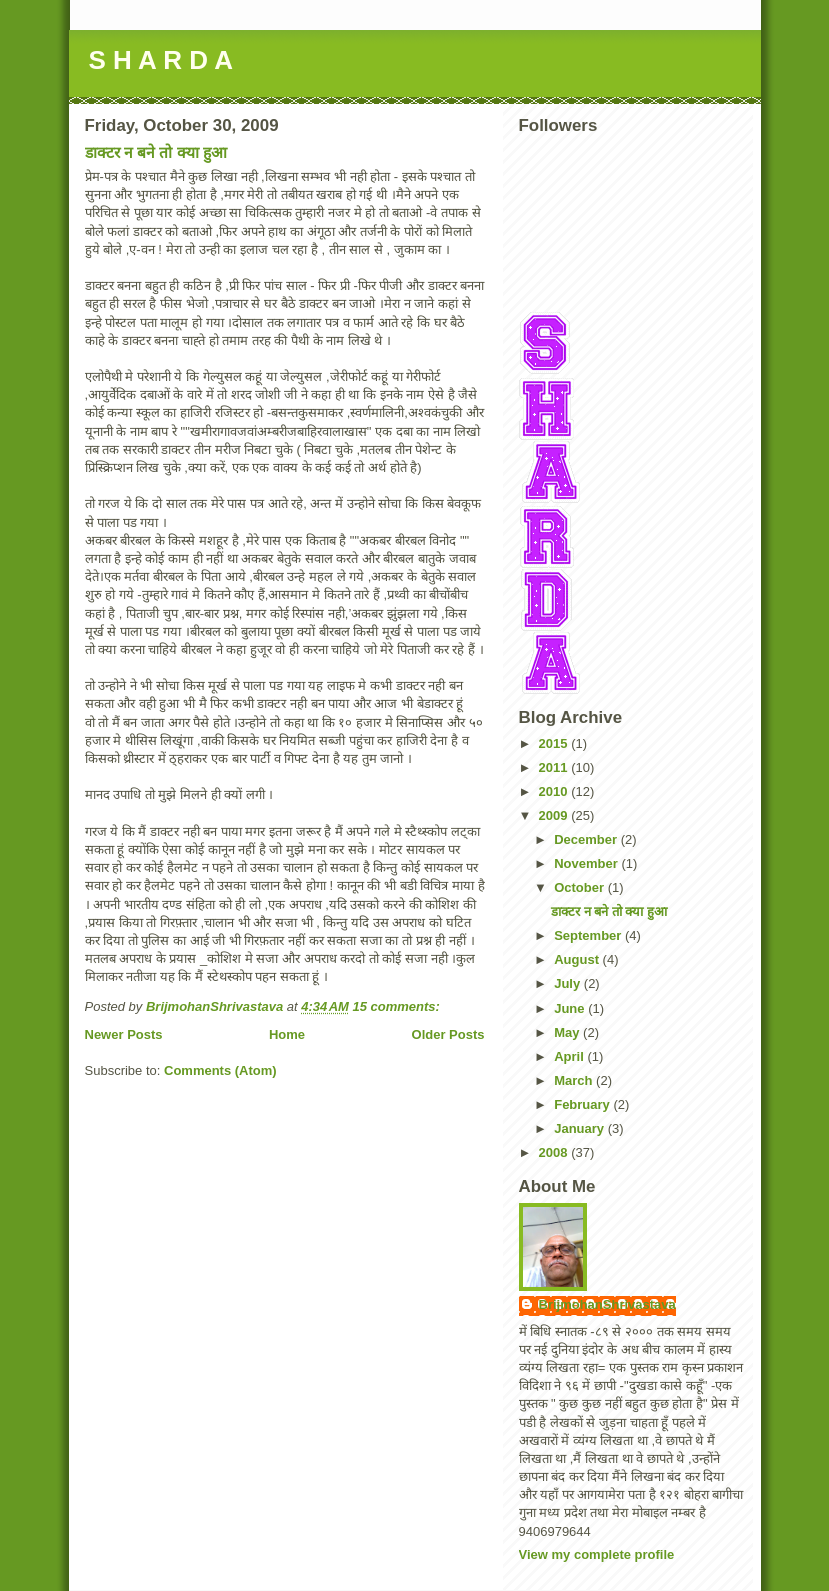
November (587, 863)
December (587, 839)
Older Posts (448, 1034)
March (575, 1080)
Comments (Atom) (220, 1070)
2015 (555, 743)
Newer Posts (124, 1034)
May (568, 1032)
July (569, 983)
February (583, 1104)
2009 (555, 815)
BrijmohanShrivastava (607, 1304)
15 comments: (398, 1006)
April (570, 1056)
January (580, 1128)
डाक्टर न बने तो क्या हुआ (156, 152)
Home (287, 1034)
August (578, 959)
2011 (555, 767)
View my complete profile (597, 1554)
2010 (555, 791)
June (571, 1008)
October (580, 887)
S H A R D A (161, 60)
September (589, 935)
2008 (555, 1152)
